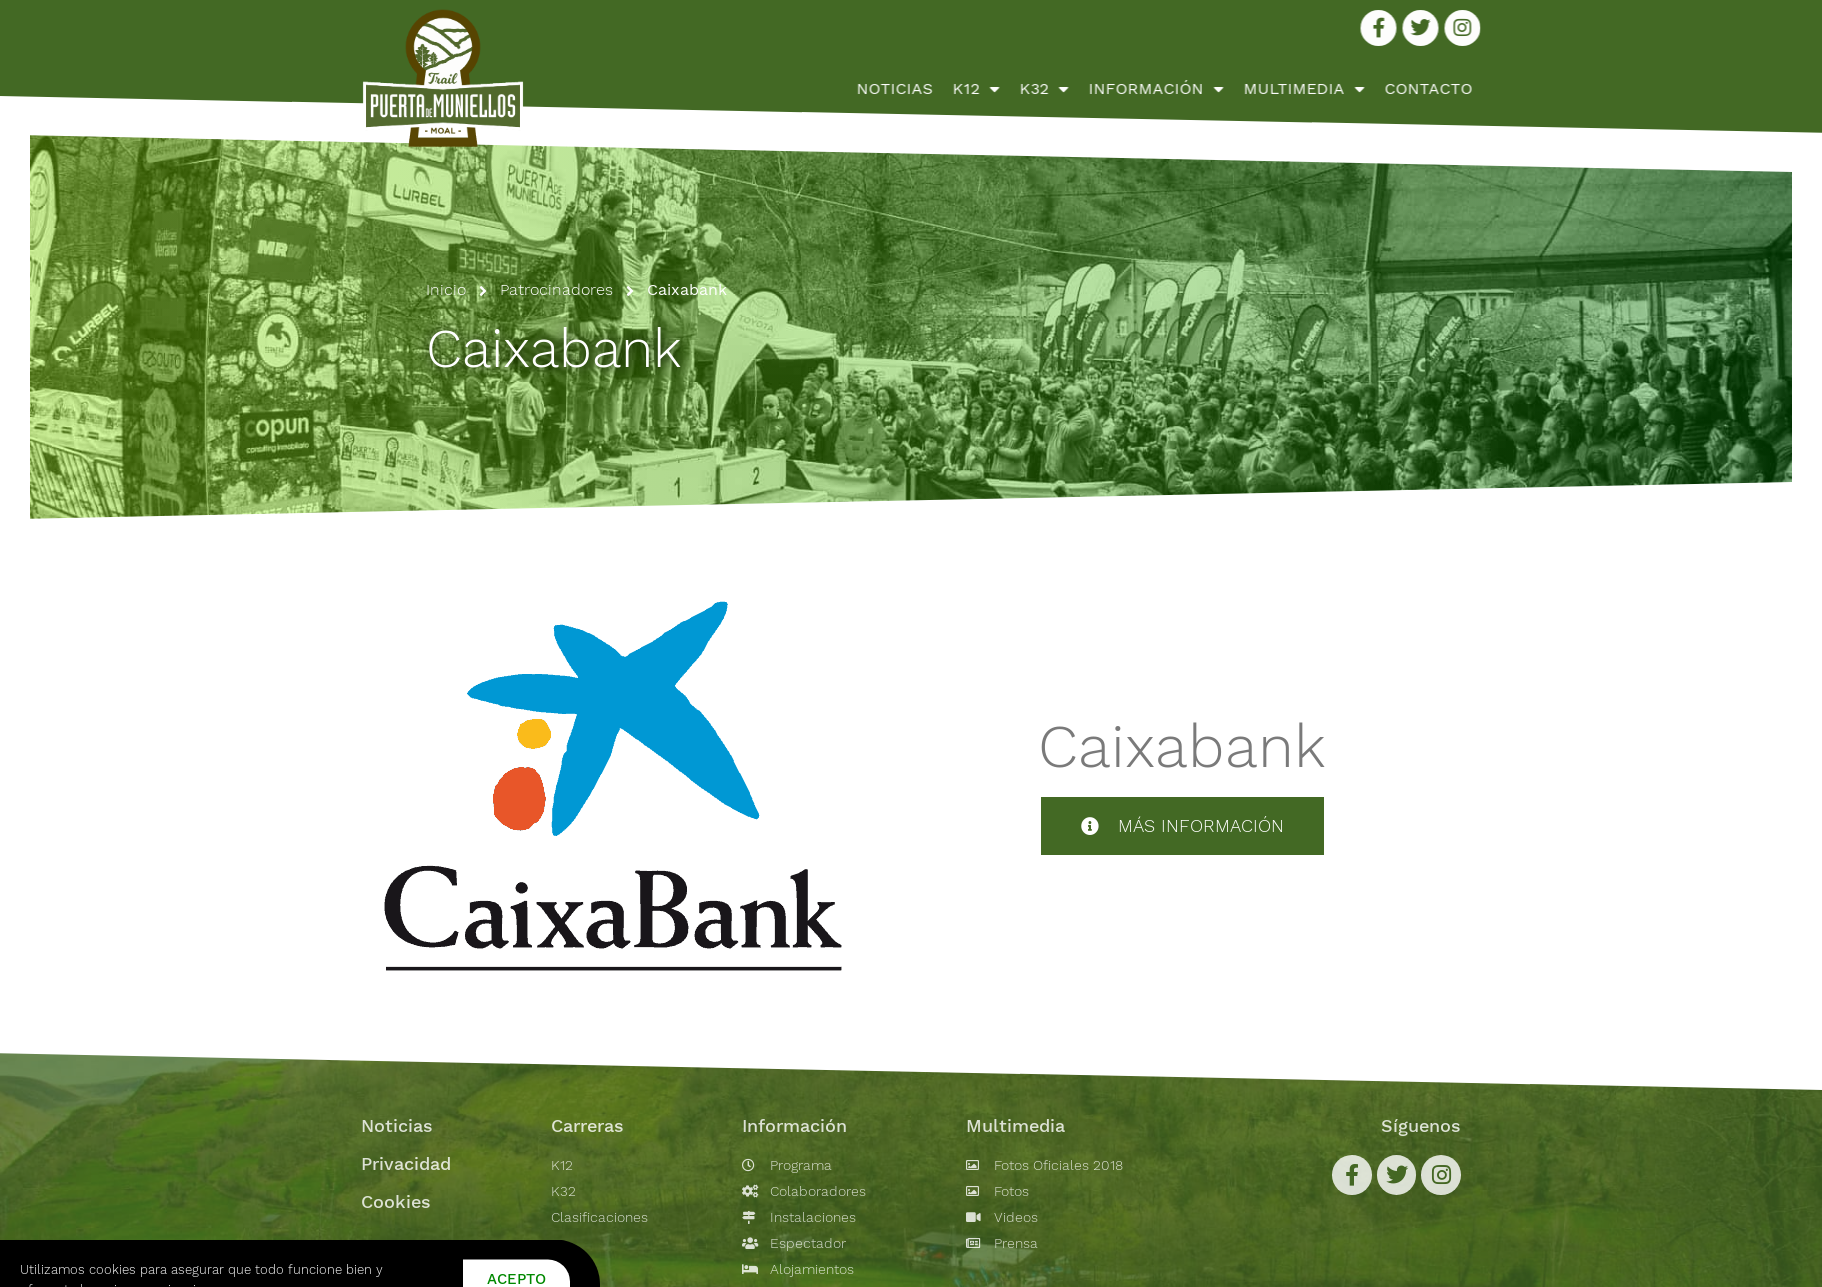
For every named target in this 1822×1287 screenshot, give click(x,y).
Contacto (1591, 88)
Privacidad (406, 1163)
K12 (1138, 89)
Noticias (1057, 88)
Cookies (396, 1201)
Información (1318, 89)
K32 (1206, 89)
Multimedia (1466, 89)
